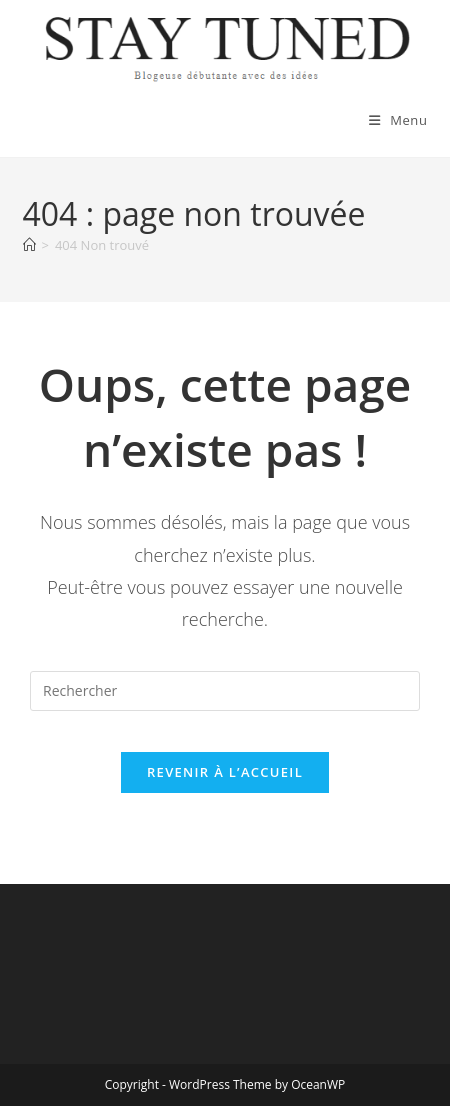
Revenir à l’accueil (225, 772)
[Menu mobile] (398, 120)
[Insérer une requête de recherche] (225, 691)
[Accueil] (29, 245)
